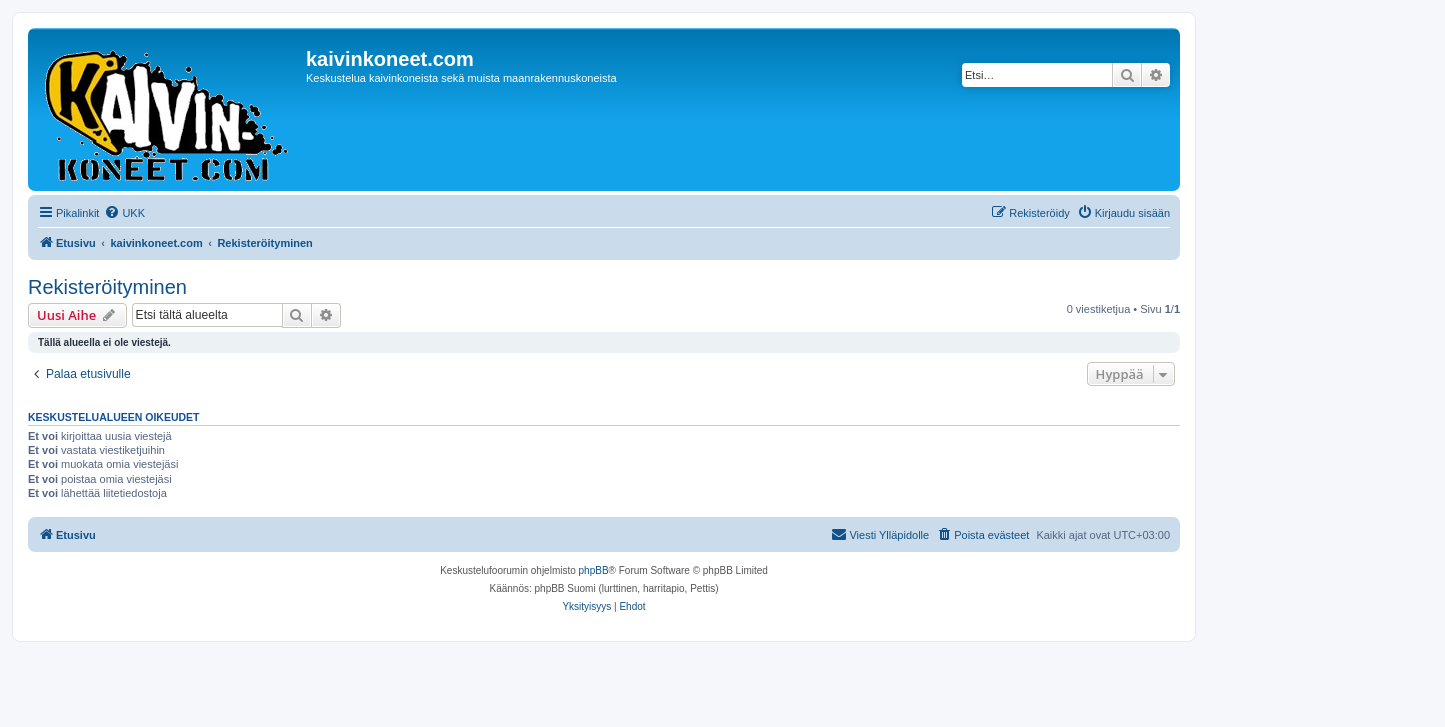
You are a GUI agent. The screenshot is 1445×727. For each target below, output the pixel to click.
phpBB (594, 570)
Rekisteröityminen (107, 287)
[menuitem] (124, 213)
